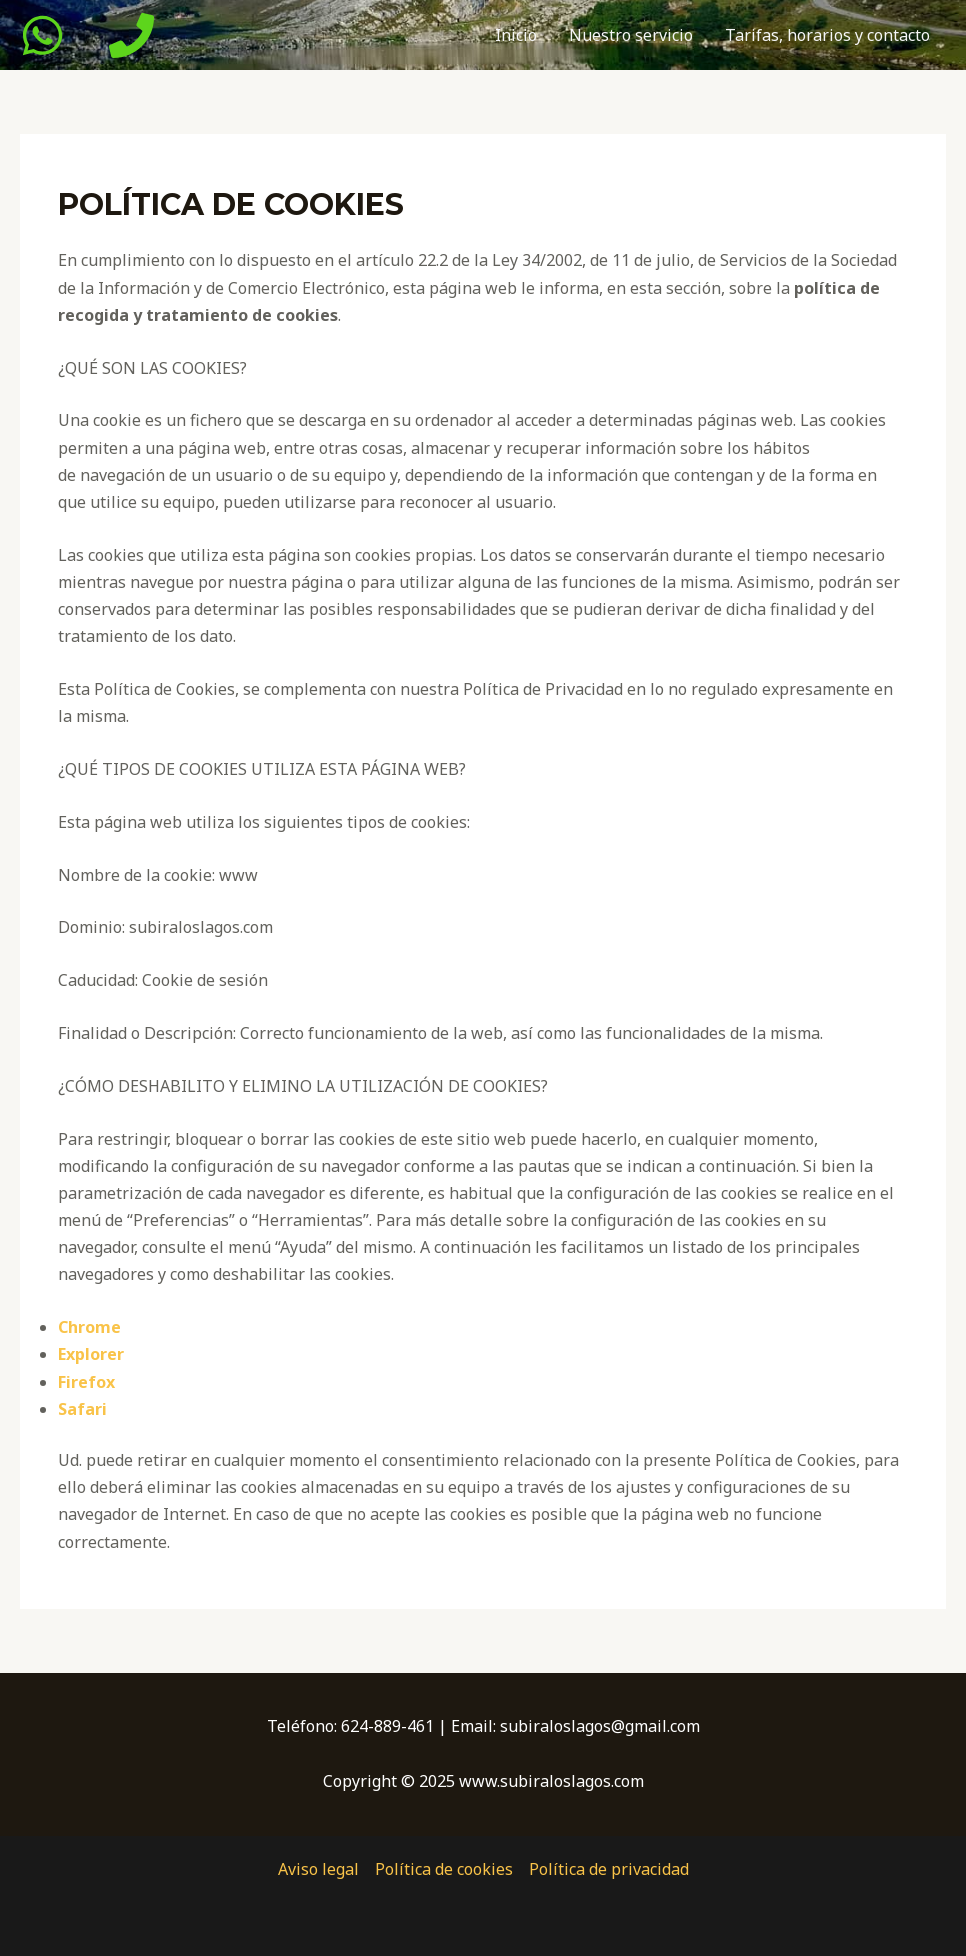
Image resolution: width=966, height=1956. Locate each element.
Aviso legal (318, 1869)
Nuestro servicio (631, 35)
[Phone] (131, 35)
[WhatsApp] (42, 35)
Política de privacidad (609, 1869)
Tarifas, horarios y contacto (827, 35)
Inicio (516, 35)
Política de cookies (444, 1869)
